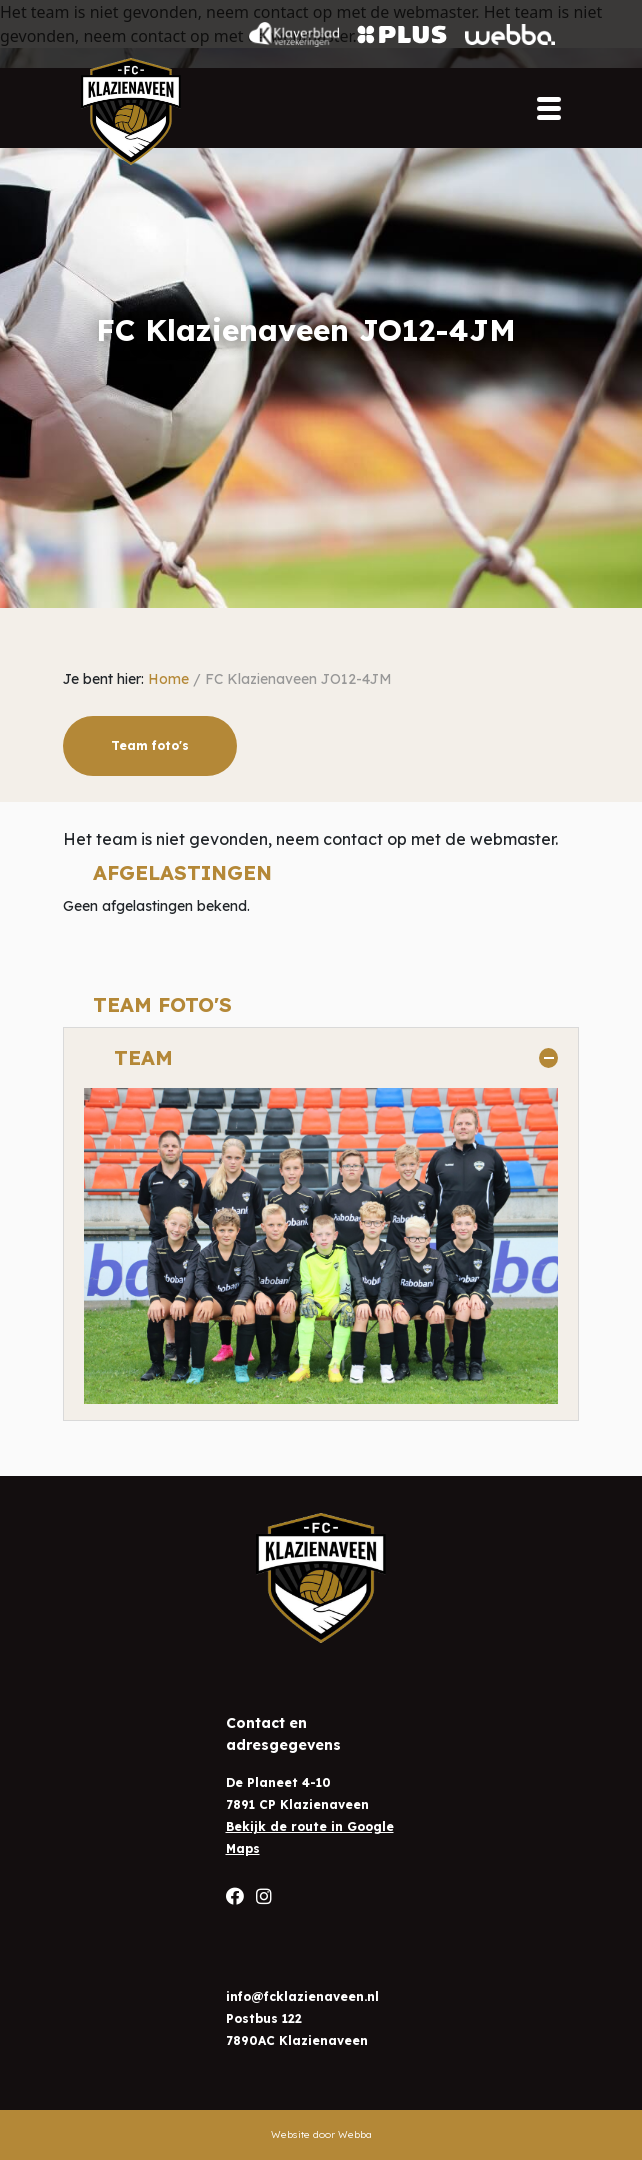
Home (168, 679)
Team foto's (150, 745)
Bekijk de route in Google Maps (310, 1837)
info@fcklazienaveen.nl (302, 1996)
